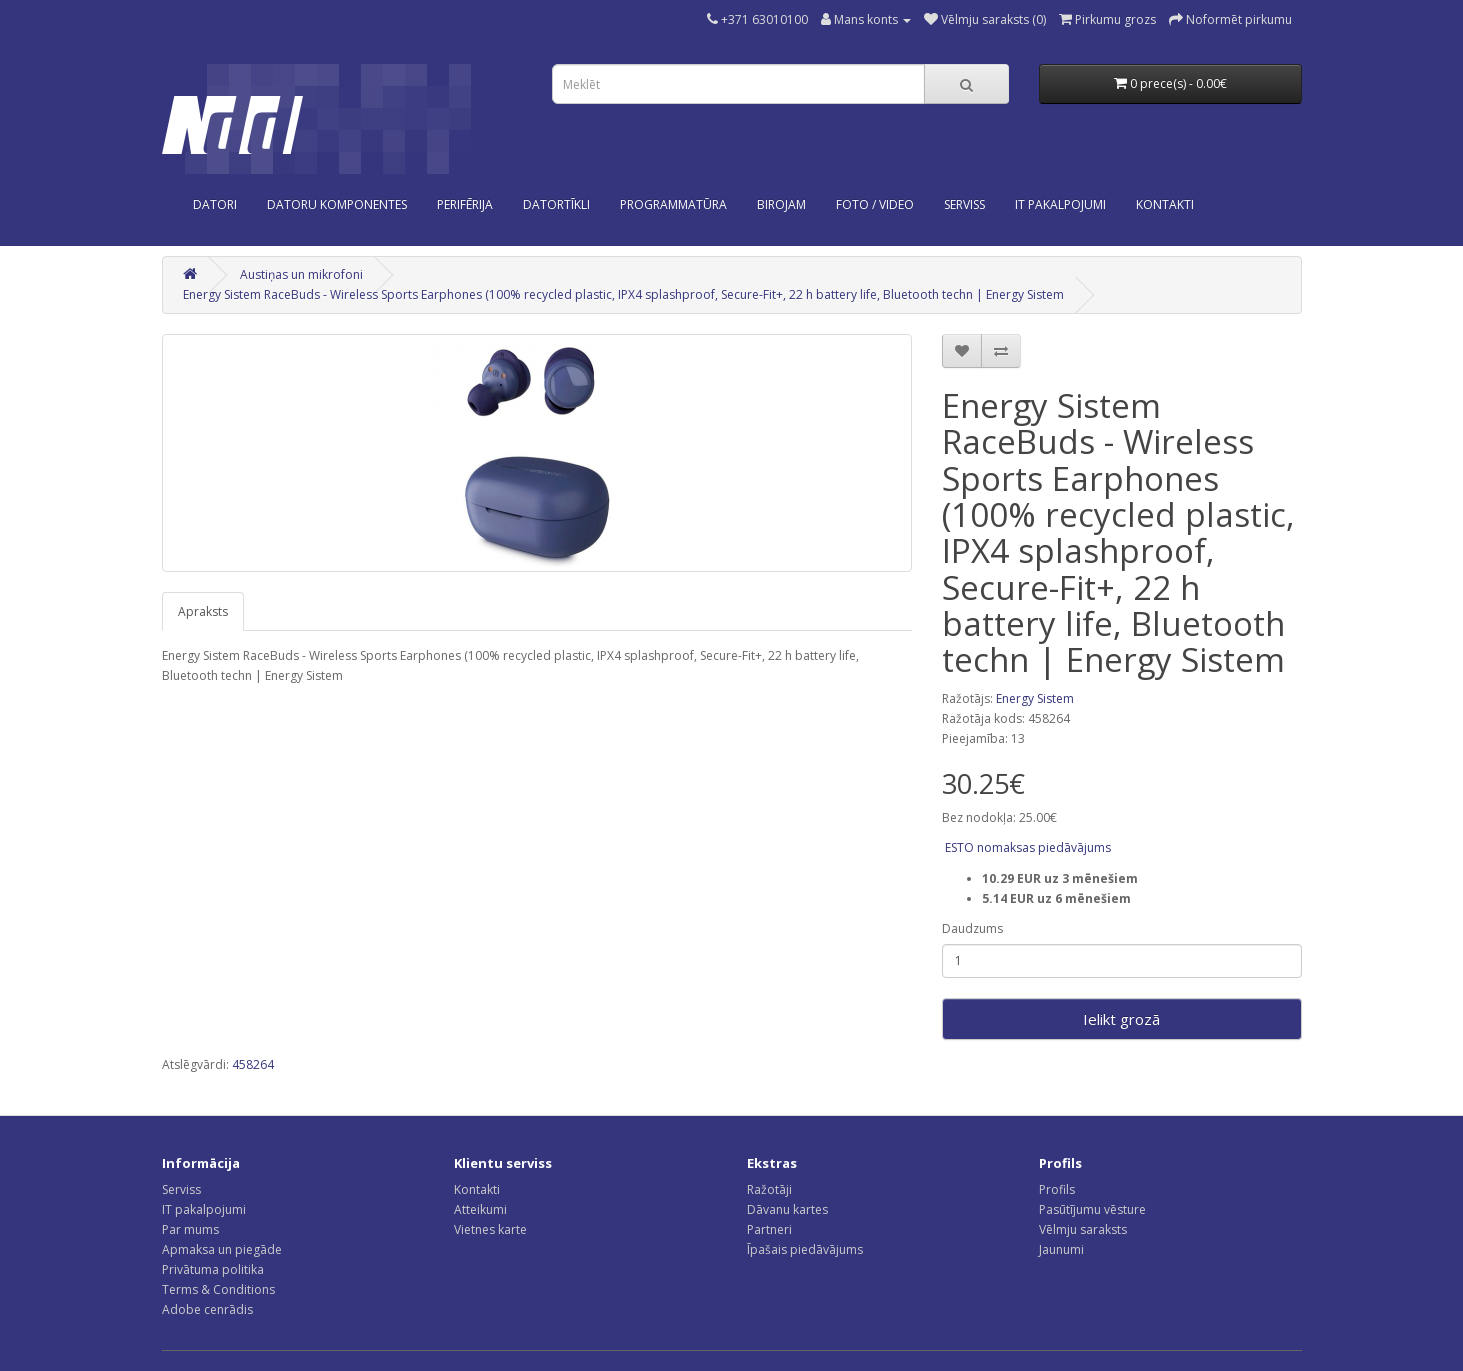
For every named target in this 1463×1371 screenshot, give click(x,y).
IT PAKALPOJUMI (1060, 204)
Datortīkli (556, 204)
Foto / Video (875, 204)
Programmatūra (673, 204)
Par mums (190, 1229)
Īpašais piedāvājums (805, 1249)
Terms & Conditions (218, 1289)
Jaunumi (1061, 1249)
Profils (1057, 1189)
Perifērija (465, 204)
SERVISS (964, 204)
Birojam (781, 204)
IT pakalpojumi (204, 1209)
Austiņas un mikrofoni (301, 274)
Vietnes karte (490, 1229)
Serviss (181, 1189)
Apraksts (203, 611)
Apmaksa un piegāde (222, 1249)
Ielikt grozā (1121, 1019)
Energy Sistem (1035, 698)
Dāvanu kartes (787, 1209)
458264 (253, 1064)
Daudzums (972, 928)
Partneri (769, 1229)
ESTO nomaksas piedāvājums (1026, 847)
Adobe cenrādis (207, 1309)
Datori (215, 204)
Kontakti (477, 1189)
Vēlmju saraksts (1083, 1229)
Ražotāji (769, 1189)
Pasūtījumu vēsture (1092, 1209)
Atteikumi (480, 1209)
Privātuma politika (213, 1269)
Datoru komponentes (337, 204)
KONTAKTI (1165, 204)
